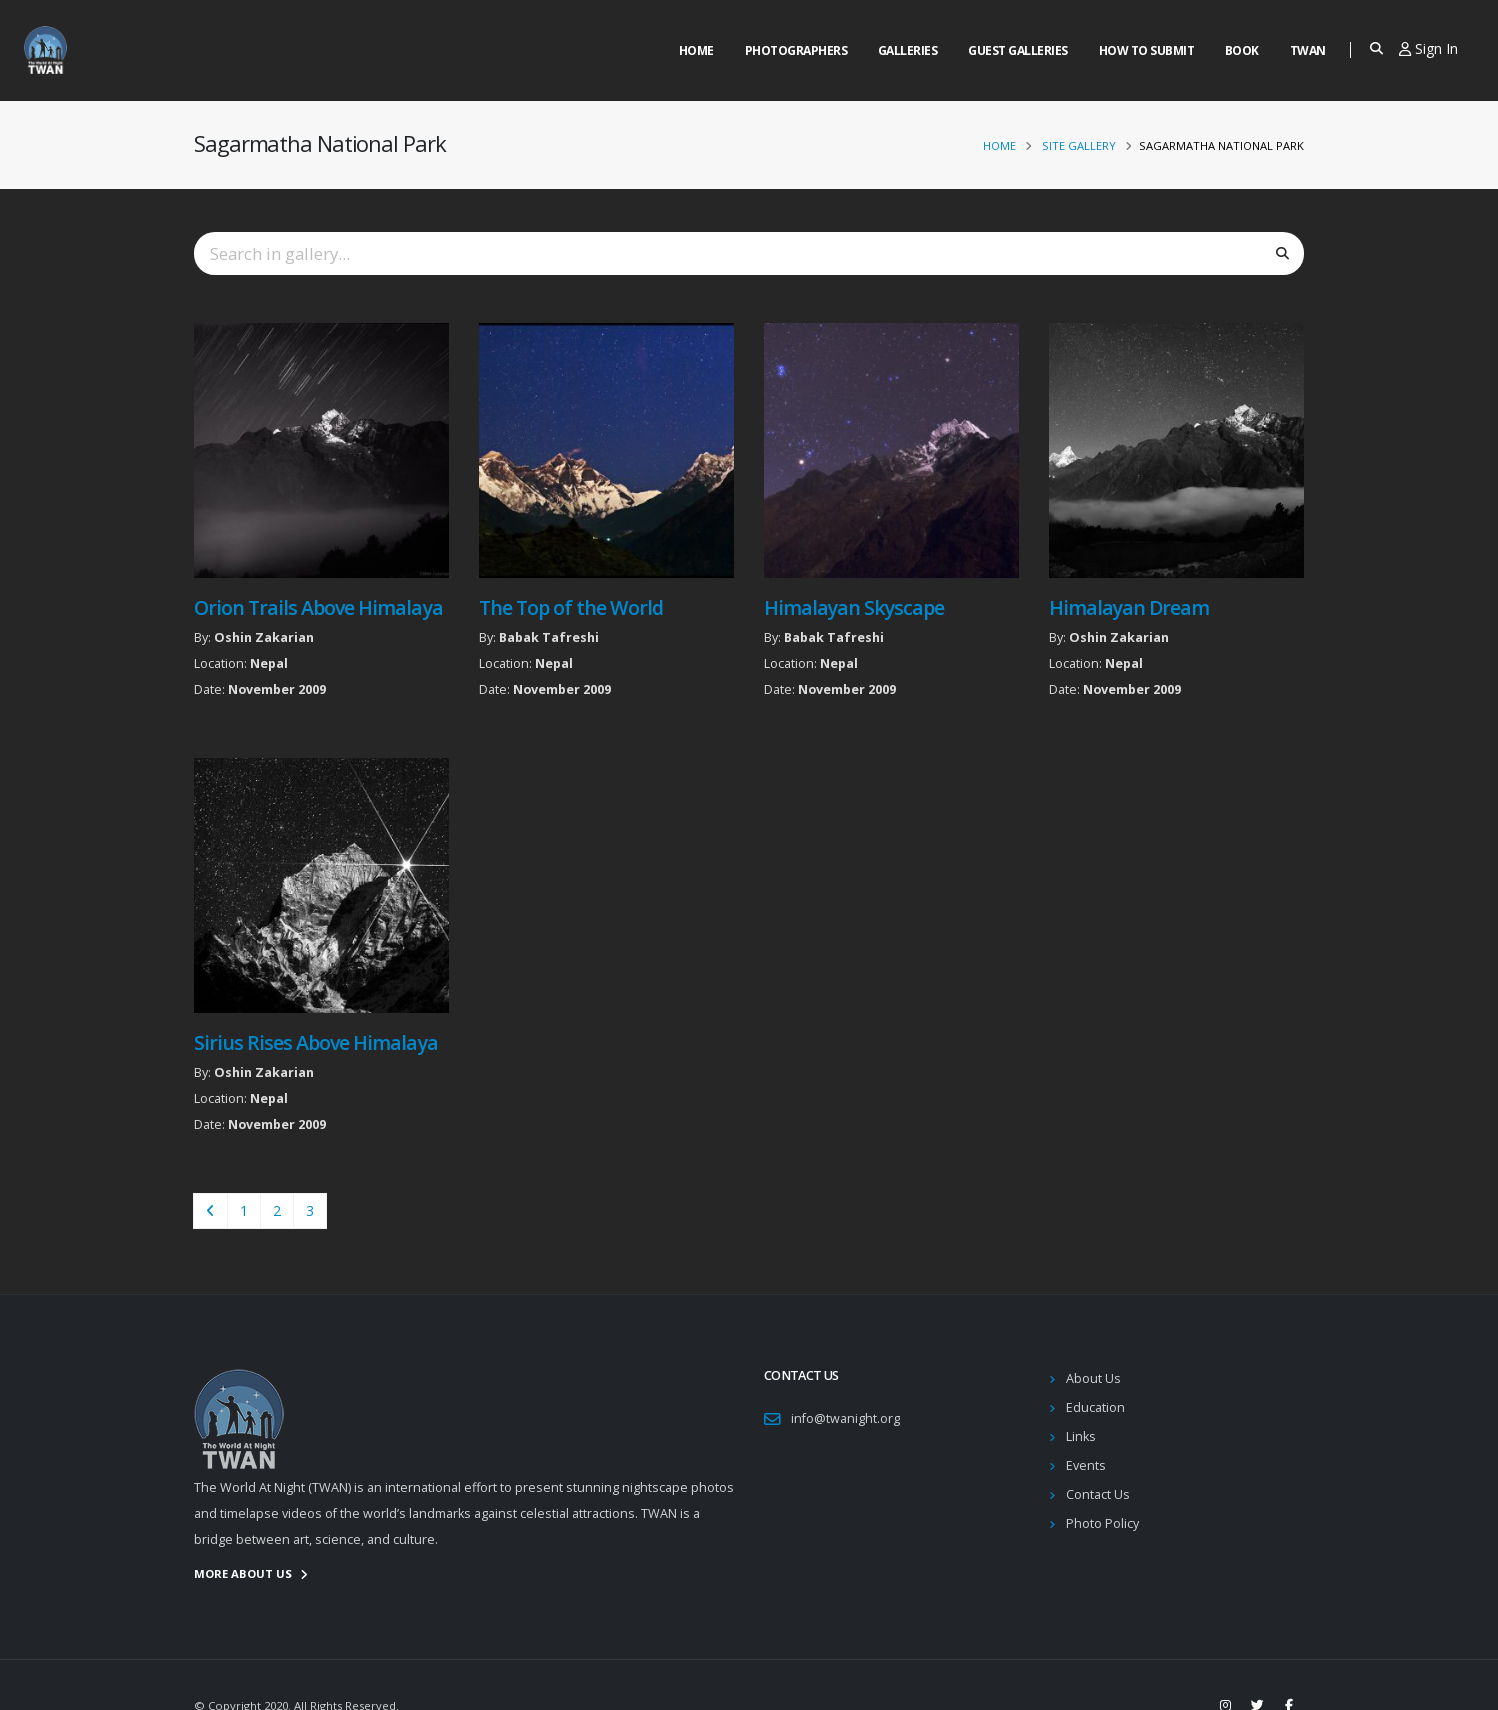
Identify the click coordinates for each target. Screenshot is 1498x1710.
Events (1086, 1465)
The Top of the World (571, 607)
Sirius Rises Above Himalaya (316, 1042)
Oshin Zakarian (264, 637)
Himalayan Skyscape (854, 607)
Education (1095, 1407)
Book (1242, 50)
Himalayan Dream (1129, 607)
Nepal (269, 663)
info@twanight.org (845, 1418)
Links (1081, 1436)
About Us (1093, 1378)
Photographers (796, 50)
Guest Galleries (1018, 50)
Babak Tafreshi (549, 637)
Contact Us (1098, 1494)
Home (696, 50)
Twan (1308, 50)
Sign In (1428, 48)
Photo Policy (1102, 1523)
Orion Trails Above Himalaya (318, 607)
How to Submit (1147, 50)
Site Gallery (1079, 145)
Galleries (908, 50)
